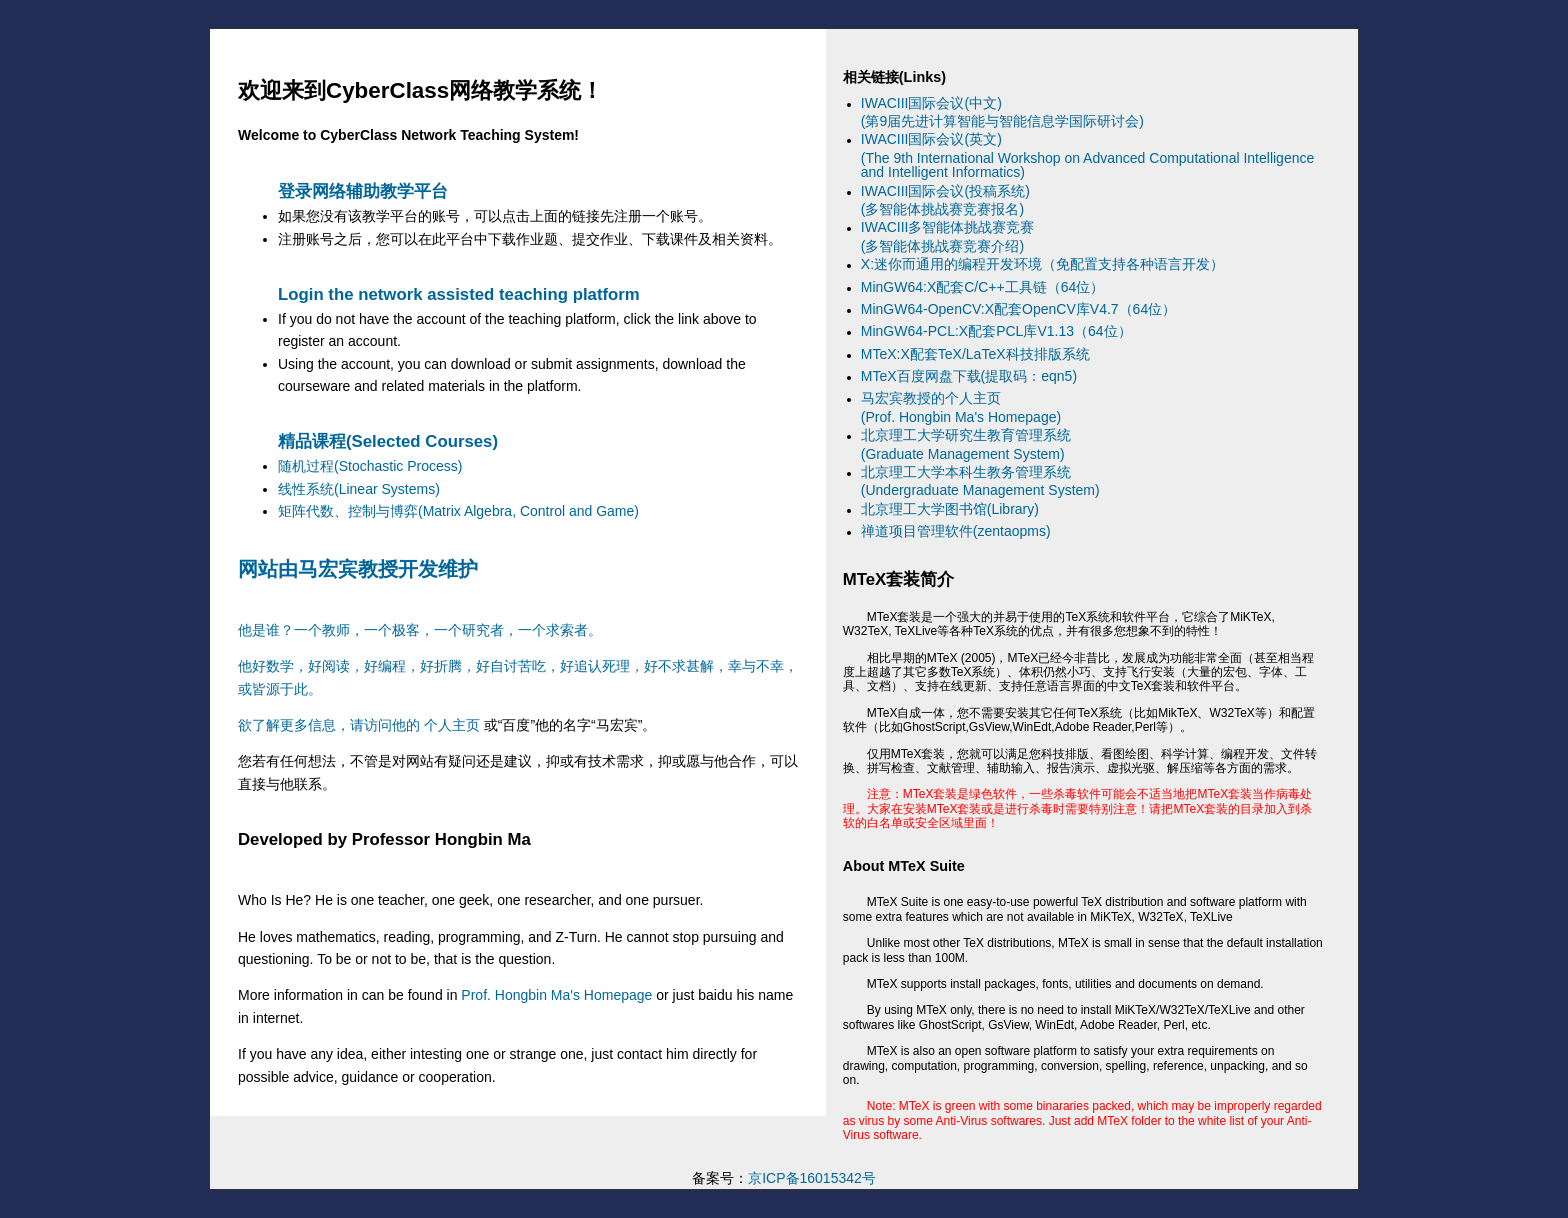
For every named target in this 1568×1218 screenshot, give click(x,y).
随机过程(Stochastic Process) (370, 466)
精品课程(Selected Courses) (388, 441)
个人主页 (452, 725)
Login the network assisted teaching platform (459, 294)
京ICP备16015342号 (812, 1178)
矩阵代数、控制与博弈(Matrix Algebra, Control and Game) (458, 511)
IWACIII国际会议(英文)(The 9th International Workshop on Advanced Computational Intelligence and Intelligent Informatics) (1087, 155)
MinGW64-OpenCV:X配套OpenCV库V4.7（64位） (1018, 309)
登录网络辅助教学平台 (363, 191)
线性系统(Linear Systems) (359, 489)
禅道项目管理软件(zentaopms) (956, 531)
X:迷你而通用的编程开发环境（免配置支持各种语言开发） (1042, 264)
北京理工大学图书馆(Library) (950, 509)
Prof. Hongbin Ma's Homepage (556, 995)
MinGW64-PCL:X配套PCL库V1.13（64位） (996, 331)
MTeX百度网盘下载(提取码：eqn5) (969, 376)
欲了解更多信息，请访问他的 (331, 725)
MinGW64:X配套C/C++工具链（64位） (983, 287)
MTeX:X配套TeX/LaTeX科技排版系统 (975, 354)
